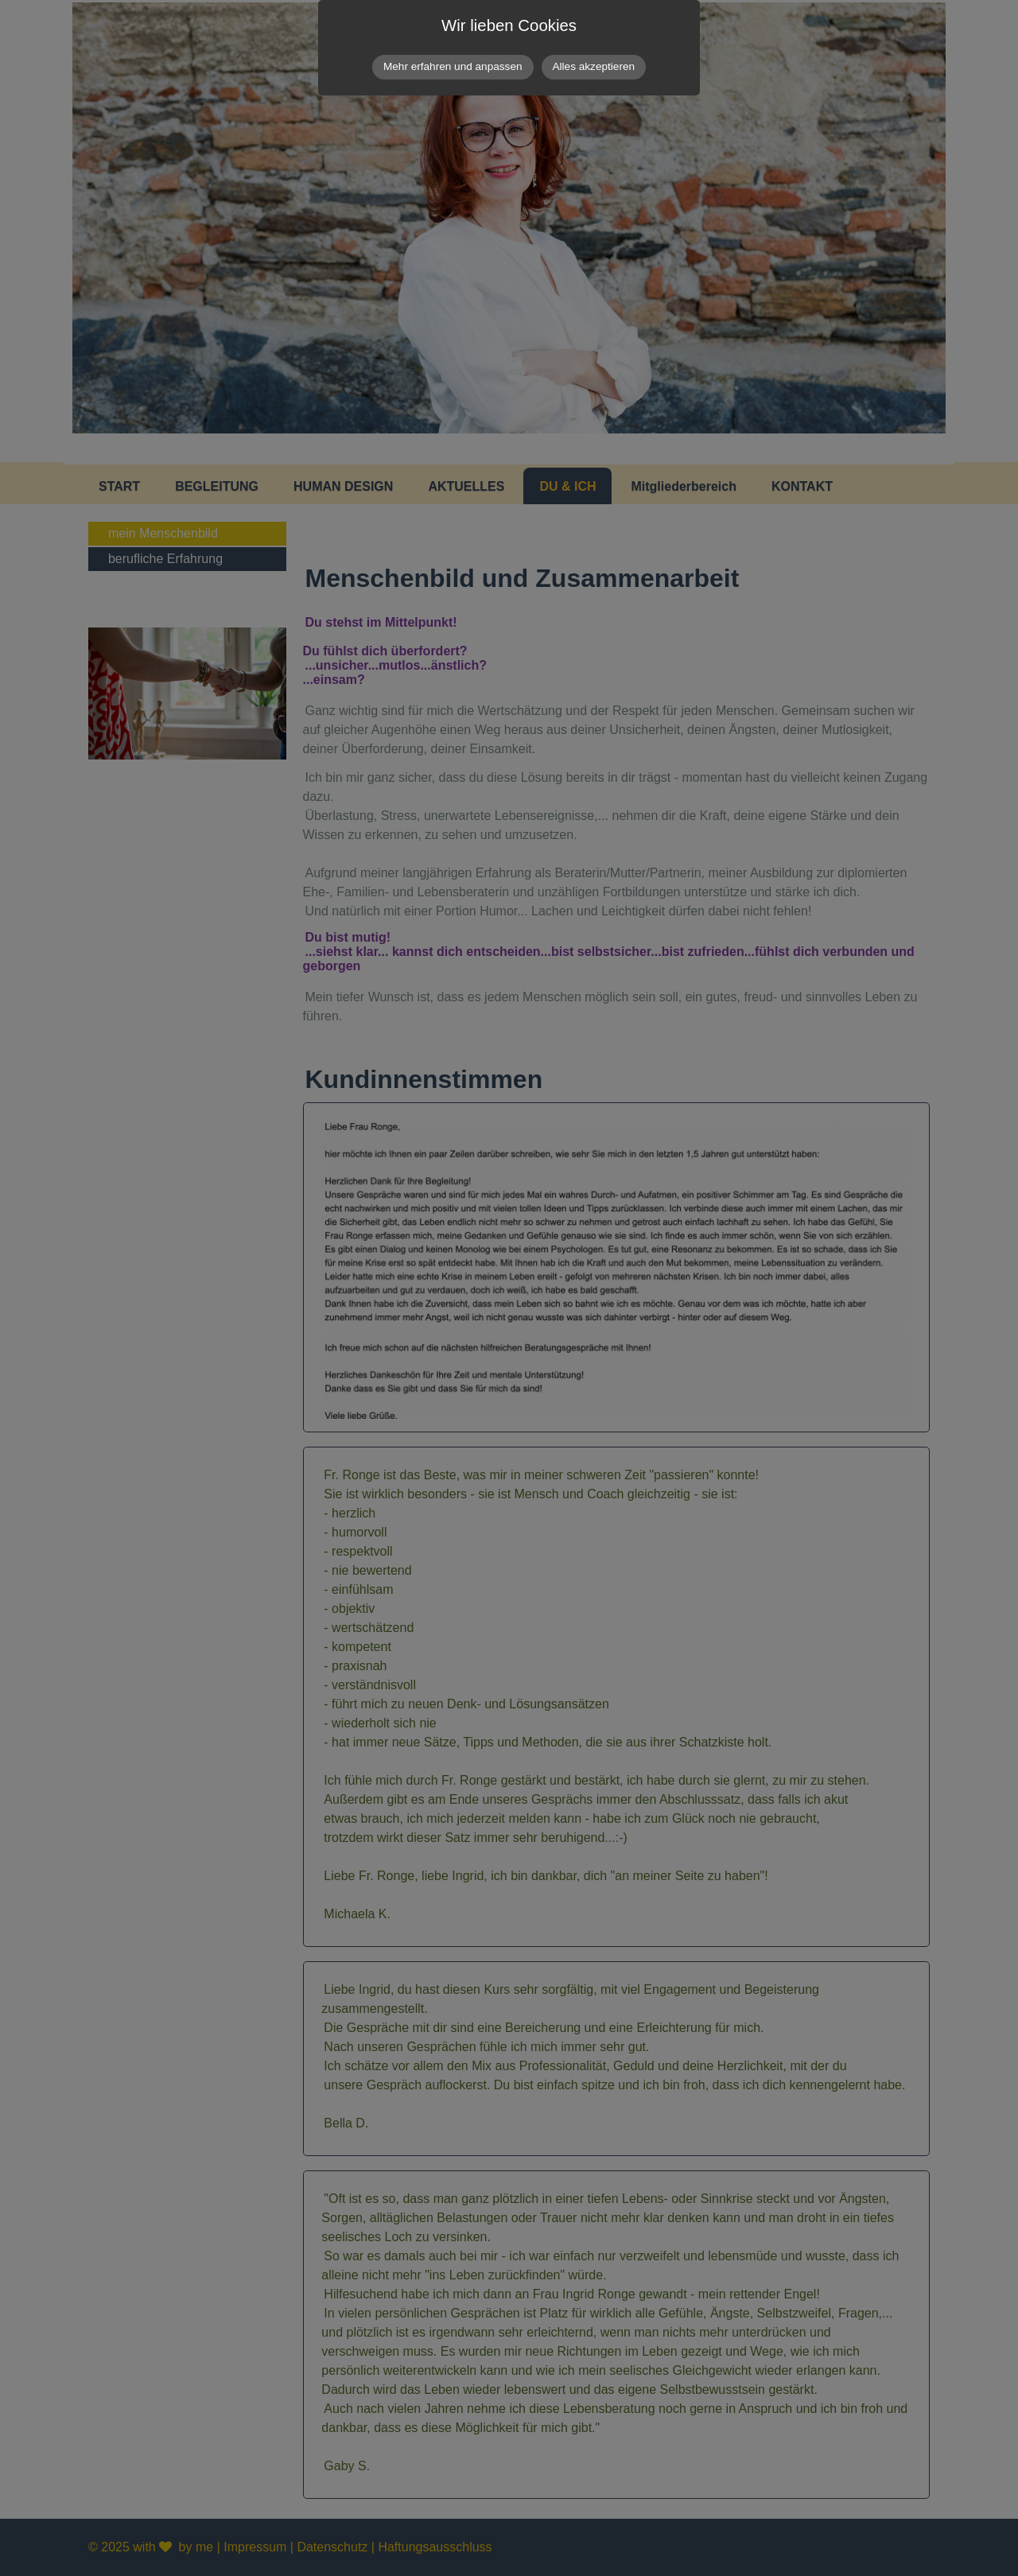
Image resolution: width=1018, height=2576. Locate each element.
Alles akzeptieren (594, 66)
